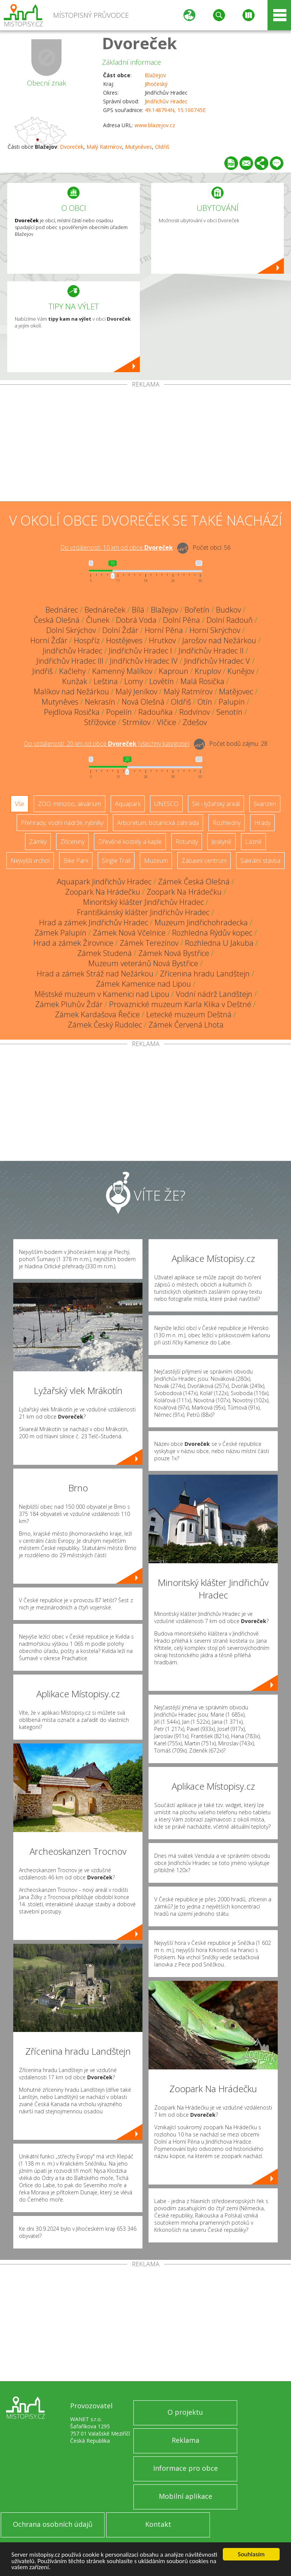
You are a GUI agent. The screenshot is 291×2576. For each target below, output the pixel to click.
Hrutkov (162, 640)
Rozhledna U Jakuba (219, 943)
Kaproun (173, 671)
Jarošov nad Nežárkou (219, 640)
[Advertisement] (145, 444)
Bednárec (61, 610)
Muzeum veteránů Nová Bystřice (143, 963)
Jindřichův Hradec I (140, 651)
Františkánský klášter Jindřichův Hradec (143, 912)
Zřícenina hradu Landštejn (205, 973)
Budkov (228, 610)
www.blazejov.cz (155, 125)
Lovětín (161, 681)
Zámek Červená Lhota (186, 1025)
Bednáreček (104, 610)
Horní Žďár (48, 640)
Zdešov (195, 722)
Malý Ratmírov (104, 146)
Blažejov (155, 75)
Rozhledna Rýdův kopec (212, 933)
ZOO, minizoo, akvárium (69, 804)
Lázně (253, 841)
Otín (204, 702)
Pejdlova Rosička (72, 712)
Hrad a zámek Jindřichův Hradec (93, 922)
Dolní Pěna (181, 620)
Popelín (119, 712)
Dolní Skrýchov (71, 630)
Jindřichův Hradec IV (144, 661)
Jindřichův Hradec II (211, 651)
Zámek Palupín (60, 933)
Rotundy (186, 841)
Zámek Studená (104, 953)
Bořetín (197, 610)
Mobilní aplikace (185, 2496)
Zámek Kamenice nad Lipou (143, 984)
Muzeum (156, 860)
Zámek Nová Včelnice (129, 933)
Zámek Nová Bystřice (173, 953)
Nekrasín (100, 702)
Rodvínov (194, 712)
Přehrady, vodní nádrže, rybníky (62, 823)
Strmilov (136, 722)
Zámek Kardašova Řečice (97, 1014)
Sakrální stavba (260, 860)
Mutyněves (138, 146)
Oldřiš (162, 146)
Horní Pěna (164, 630)
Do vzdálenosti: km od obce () (106, 743)
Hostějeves (124, 640)
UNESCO (166, 804)
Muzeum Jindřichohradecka (201, 922)
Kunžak (74, 681)
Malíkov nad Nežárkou (71, 691)
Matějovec (236, 691)
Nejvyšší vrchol (30, 860)
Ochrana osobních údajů (52, 2524)
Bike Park (75, 860)
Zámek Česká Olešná (194, 881)
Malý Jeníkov (136, 691)
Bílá (138, 610)
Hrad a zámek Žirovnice (73, 943)
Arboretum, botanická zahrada (158, 823)
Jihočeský (156, 83)
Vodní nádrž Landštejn (214, 994)
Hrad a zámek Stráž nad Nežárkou (95, 973)
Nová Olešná (143, 702)
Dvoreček (139, 43)
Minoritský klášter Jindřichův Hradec (143, 902)
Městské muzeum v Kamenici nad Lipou (101, 994)
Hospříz (87, 640)
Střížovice (100, 722)
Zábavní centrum (204, 860)
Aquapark (128, 804)
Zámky (38, 841)
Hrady (262, 823)
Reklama (185, 2440)
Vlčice (166, 722)
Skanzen (264, 804)
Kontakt (158, 2524)
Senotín (229, 712)
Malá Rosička (202, 681)
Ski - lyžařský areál (216, 804)
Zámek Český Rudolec (105, 1025)
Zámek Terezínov (149, 943)
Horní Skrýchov (214, 630)
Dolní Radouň (230, 620)
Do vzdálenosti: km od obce (116, 547)
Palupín (232, 702)
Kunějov (240, 671)
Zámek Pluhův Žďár (69, 1004)
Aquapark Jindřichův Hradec (104, 881)
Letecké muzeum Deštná (189, 1014)
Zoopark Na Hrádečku (102, 892)
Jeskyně (221, 841)
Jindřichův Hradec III (69, 661)
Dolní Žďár (120, 630)
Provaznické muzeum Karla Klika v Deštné (180, 1004)
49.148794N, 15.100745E (175, 110)
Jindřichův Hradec (166, 101)
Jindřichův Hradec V (217, 661)
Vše (19, 804)
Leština (106, 681)
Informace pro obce (185, 2468)
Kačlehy (72, 671)
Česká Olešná (57, 620)
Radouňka (155, 712)
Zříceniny (72, 841)
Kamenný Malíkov (122, 671)
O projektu (185, 2412)
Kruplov (208, 671)
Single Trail (116, 860)
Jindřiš (42, 671)
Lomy (133, 681)
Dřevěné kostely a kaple (130, 841)
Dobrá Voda (136, 620)
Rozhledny (227, 823)
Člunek (98, 620)
